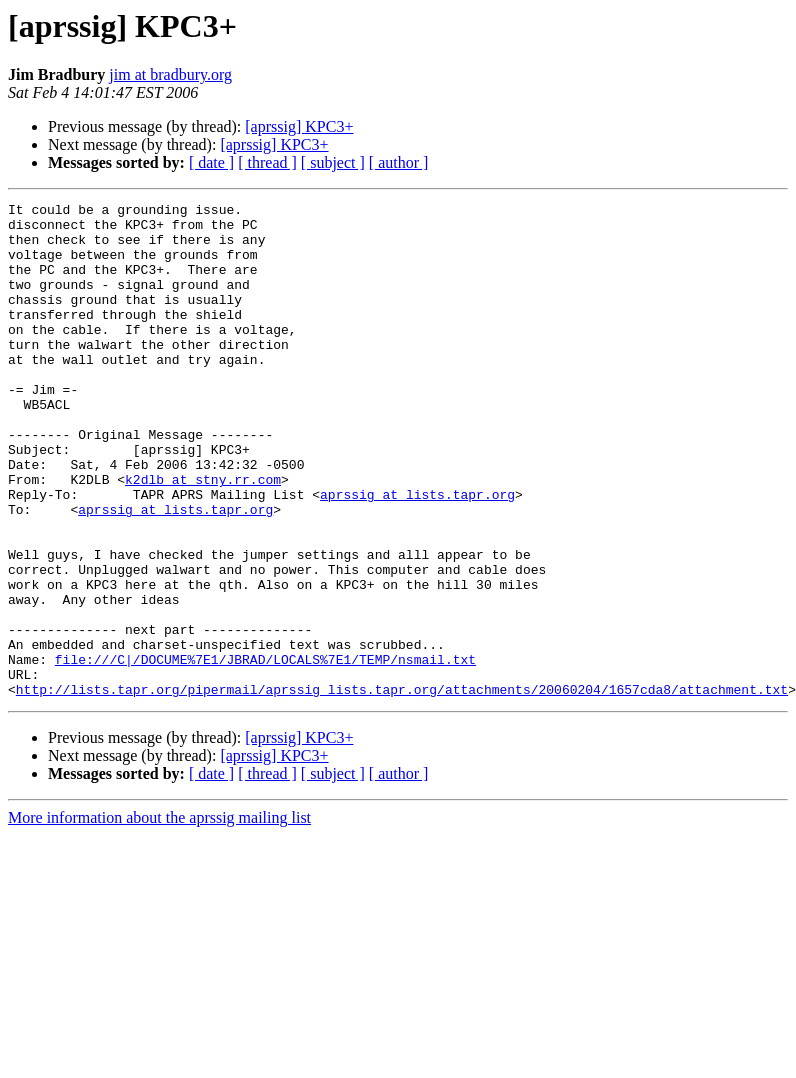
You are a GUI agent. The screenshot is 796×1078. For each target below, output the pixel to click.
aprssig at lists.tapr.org (417, 554)
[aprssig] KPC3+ (299, 126)
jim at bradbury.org (170, 74)
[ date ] (211, 162)
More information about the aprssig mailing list (159, 916)
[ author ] (399, 162)
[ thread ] (267, 162)
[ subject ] (333, 162)
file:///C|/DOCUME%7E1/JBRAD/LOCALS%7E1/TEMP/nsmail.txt (265, 752)
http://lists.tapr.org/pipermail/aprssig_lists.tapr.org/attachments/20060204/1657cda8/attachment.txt (402, 788)
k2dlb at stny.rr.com (203, 536)
